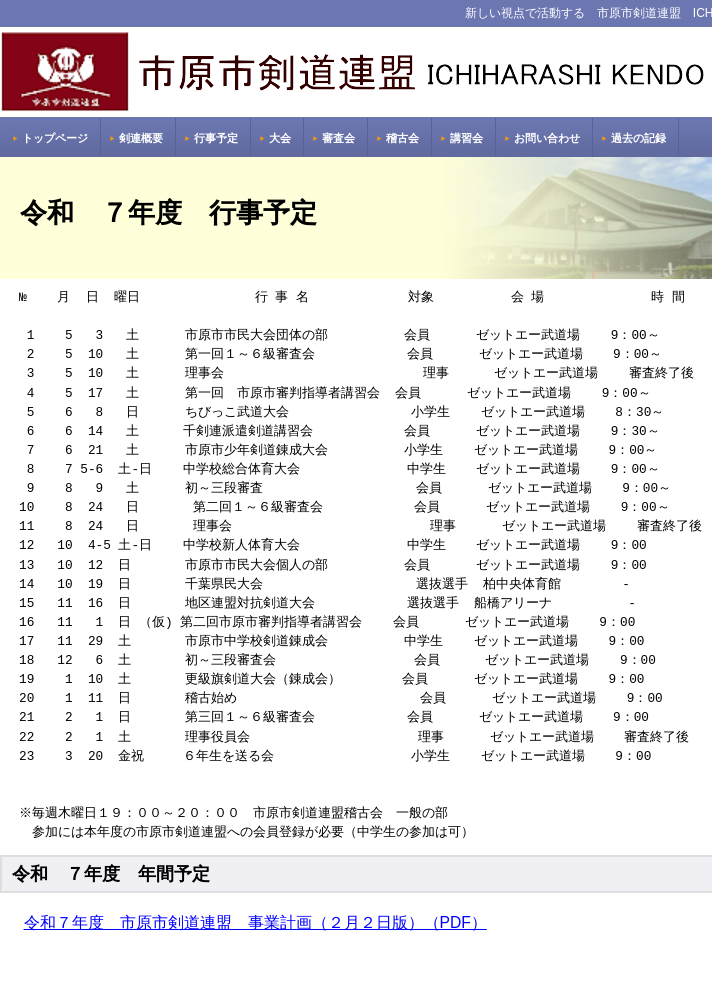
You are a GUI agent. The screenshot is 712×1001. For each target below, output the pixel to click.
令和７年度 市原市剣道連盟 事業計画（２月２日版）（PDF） (255, 922)
